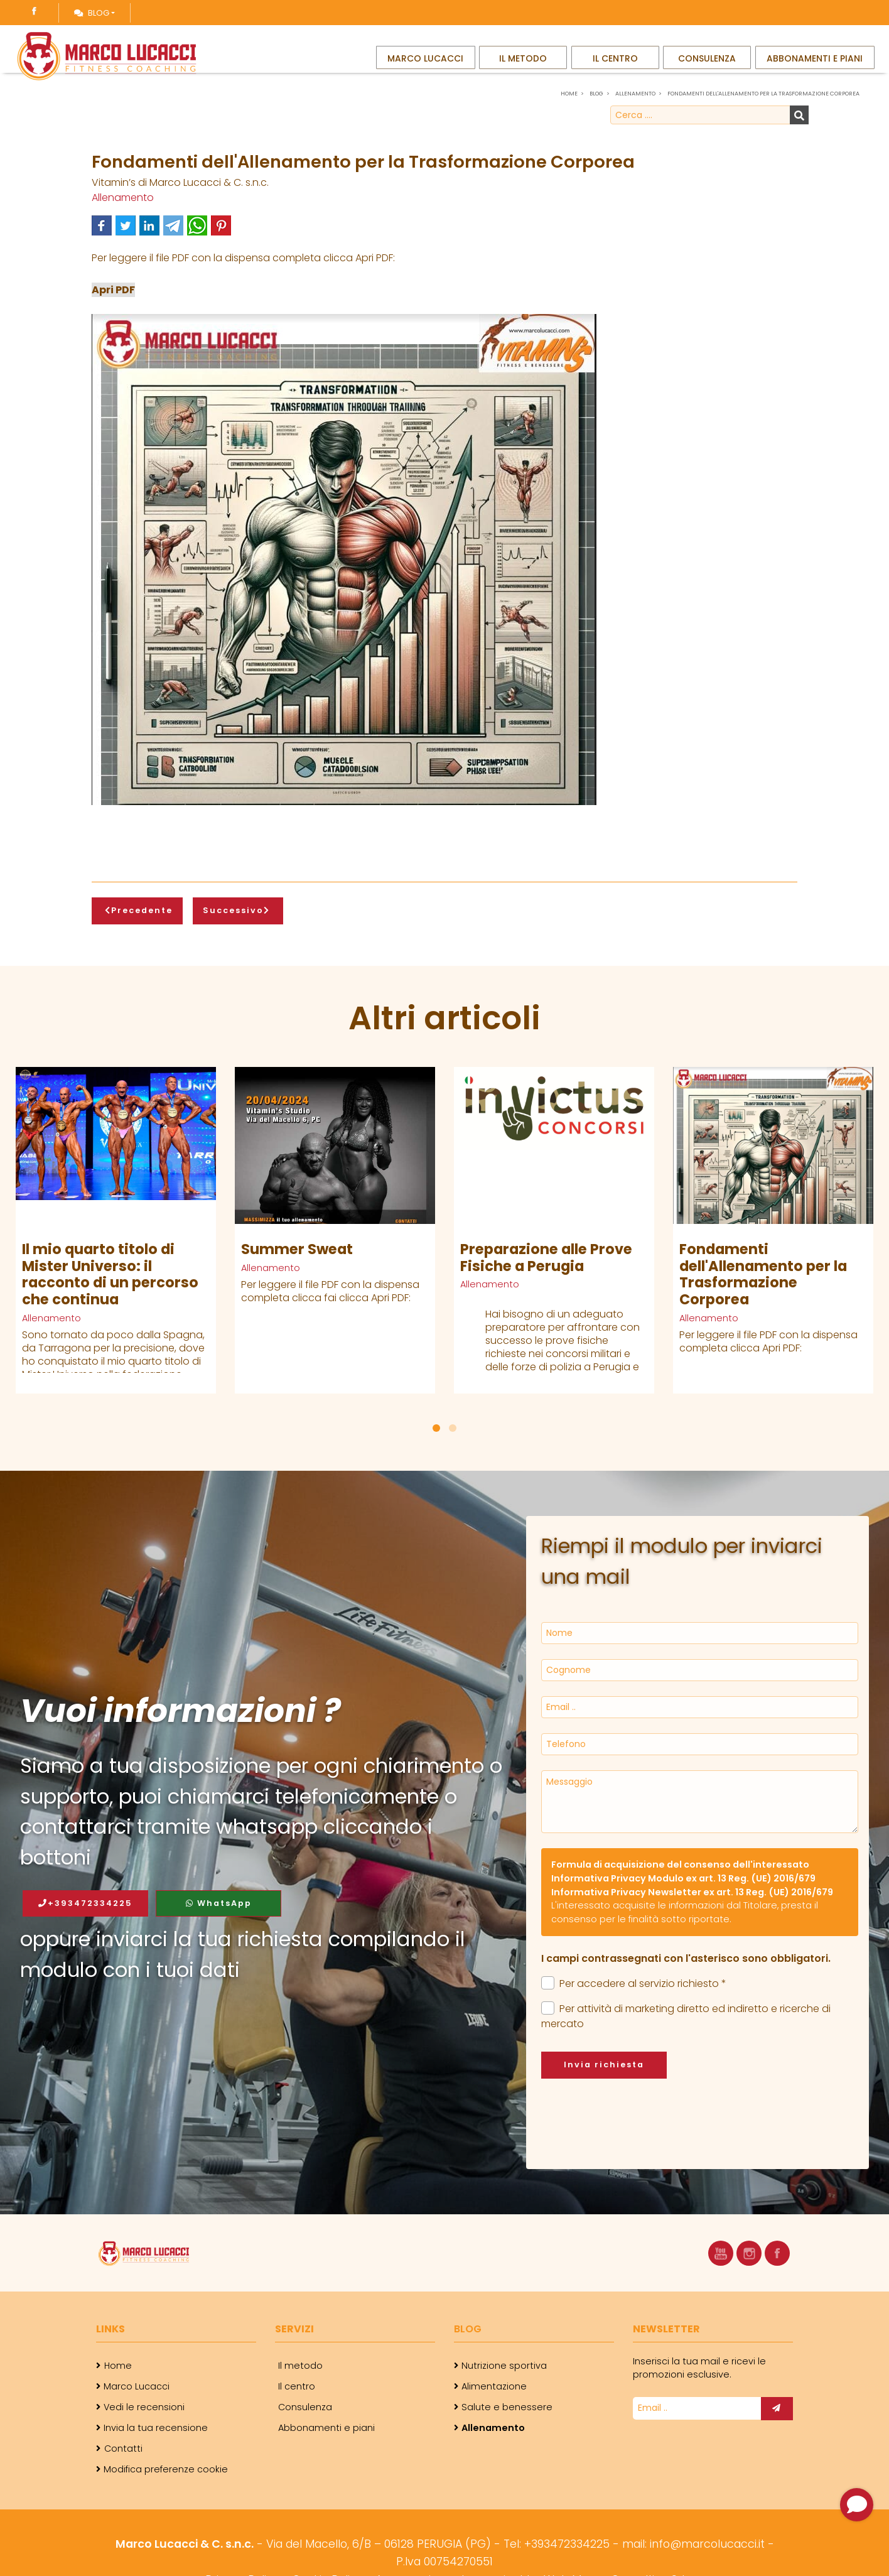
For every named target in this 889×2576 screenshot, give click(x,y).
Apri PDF (113, 290)
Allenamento (123, 197)
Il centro (616, 68)
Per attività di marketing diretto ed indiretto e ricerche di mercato (686, 2016)
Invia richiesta (604, 2064)
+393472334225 (85, 1903)
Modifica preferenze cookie (166, 2469)
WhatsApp (219, 1903)
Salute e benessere (506, 2407)
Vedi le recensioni (144, 2407)
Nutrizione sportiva (504, 2365)
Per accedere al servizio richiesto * (633, 1983)
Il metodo (522, 68)
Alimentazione (494, 2386)
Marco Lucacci (426, 68)
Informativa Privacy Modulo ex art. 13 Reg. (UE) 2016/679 (683, 1878)
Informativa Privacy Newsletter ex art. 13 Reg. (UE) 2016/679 (692, 1892)
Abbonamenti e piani (817, 68)
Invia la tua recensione (156, 2428)
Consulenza (711, 68)
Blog (91, 13)
